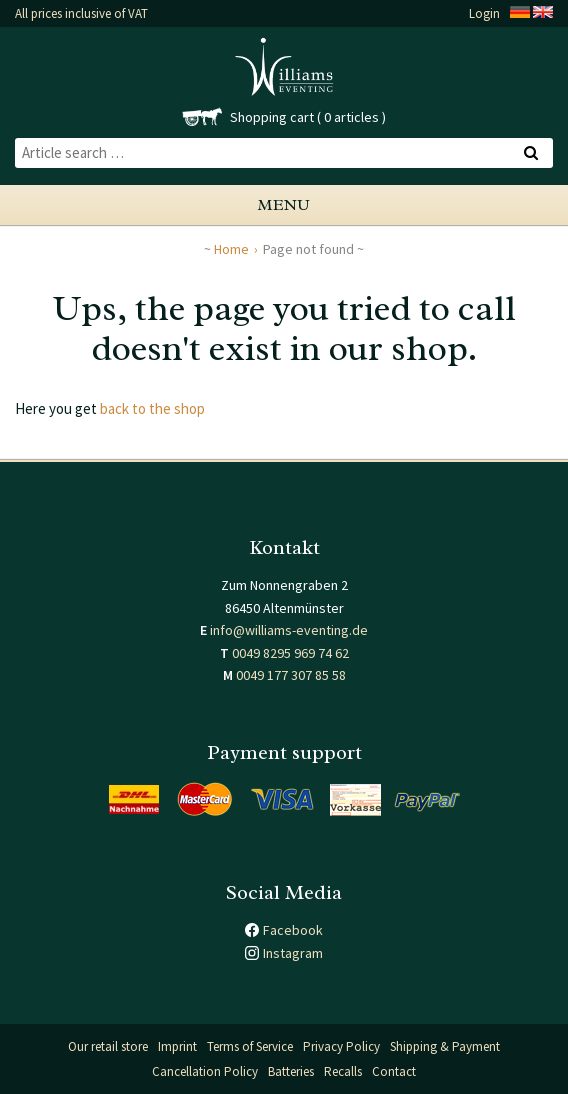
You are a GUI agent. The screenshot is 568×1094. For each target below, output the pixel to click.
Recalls (343, 1071)
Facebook (293, 930)
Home (231, 249)
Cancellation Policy (205, 1071)
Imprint (177, 1046)
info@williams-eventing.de (289, 630)
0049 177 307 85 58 (291, 675)
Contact (394, 1071)
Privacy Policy (341, 1046)
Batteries (291, 1071)
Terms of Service (250, 1046)
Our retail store (108, 1046)
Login (484, 13)
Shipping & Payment (445, 1046)
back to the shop (152, 408)
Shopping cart (272, 117)
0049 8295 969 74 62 (290, 653)
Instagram (293, 953)
